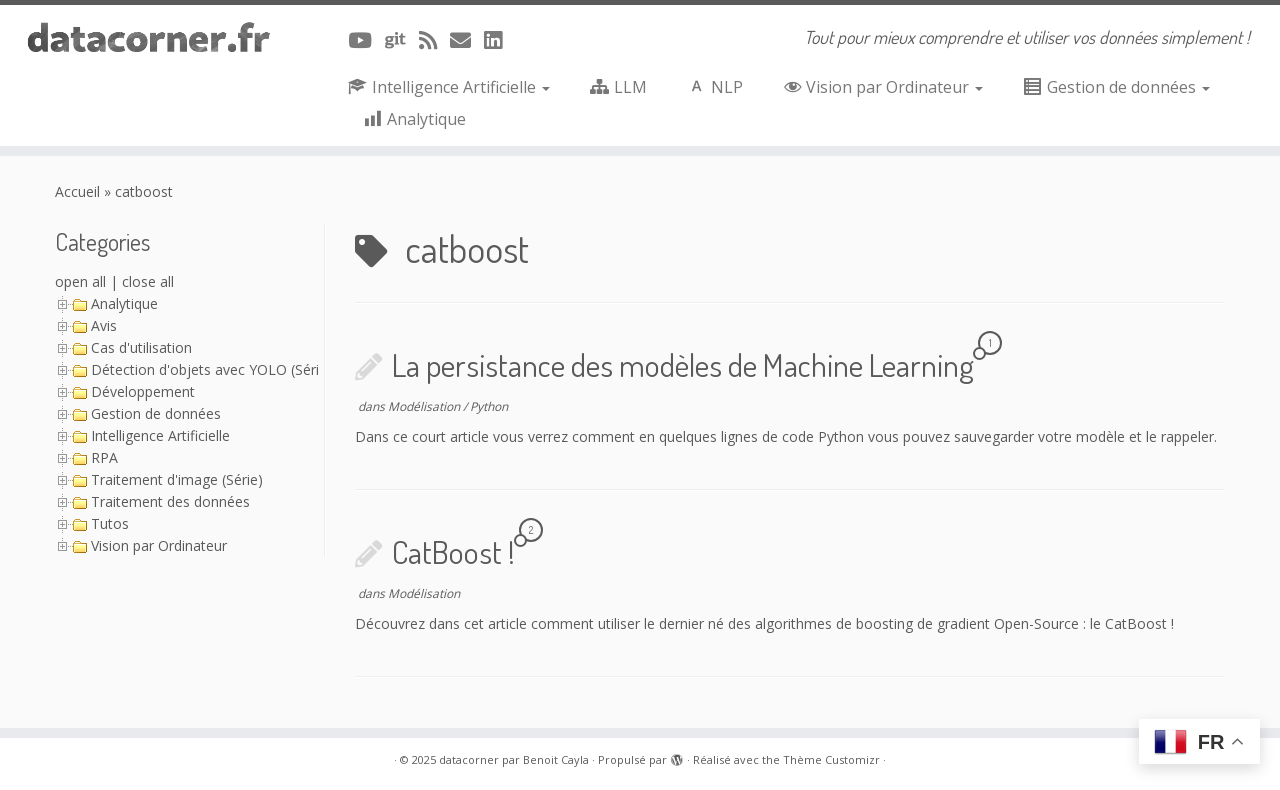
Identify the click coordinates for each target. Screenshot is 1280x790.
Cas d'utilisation (141, 347)
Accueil (77, 191)
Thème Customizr (831, 759)
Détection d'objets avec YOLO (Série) (211, 369)
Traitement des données (170, 501)
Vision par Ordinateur (159, 545)
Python (489, 406)
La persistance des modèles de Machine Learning (683, 364)
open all (80, 281)
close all (148, 281)
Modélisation (425, 406)
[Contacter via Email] (467, 40)
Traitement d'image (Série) (177, 479)
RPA (104, 457)
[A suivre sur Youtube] (366, 40)
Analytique (124, 303)
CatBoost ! (453, 551)
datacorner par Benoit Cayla (514, 759)
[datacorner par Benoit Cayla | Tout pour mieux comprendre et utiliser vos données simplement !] (147, 38)
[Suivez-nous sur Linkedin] (499, 40)
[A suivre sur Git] (402, 40)
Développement (143, 391)
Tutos (110, 523)
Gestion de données (156, 413)
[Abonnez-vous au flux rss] (434, 40)
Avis (104, 325)
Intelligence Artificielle (160, 435)
